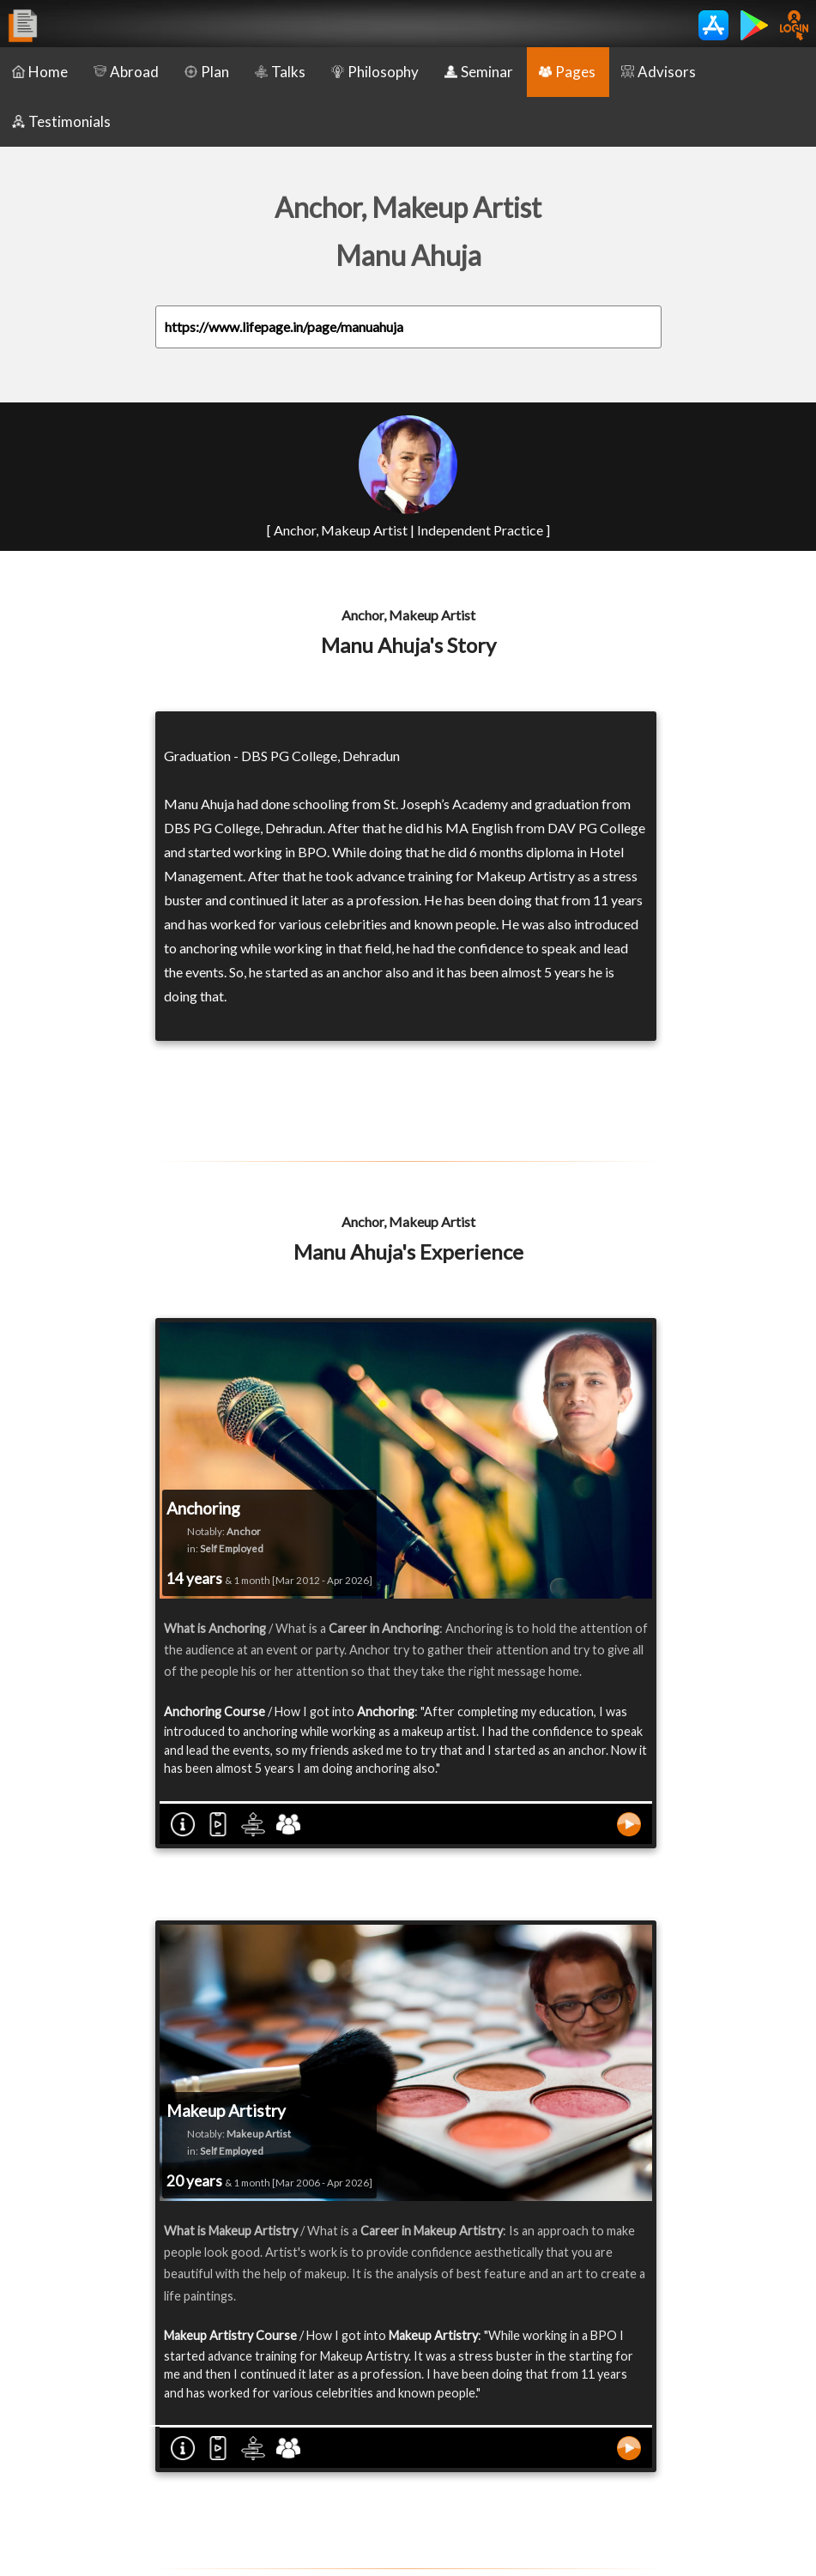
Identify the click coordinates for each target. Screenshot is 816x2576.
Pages (567, 72)
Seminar (478, 72)
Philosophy (375, 72)
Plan (206, 72)
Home (40, 72)
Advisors (658, 72)
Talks (280, 72)
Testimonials (61, 121)
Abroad (126, 72)
